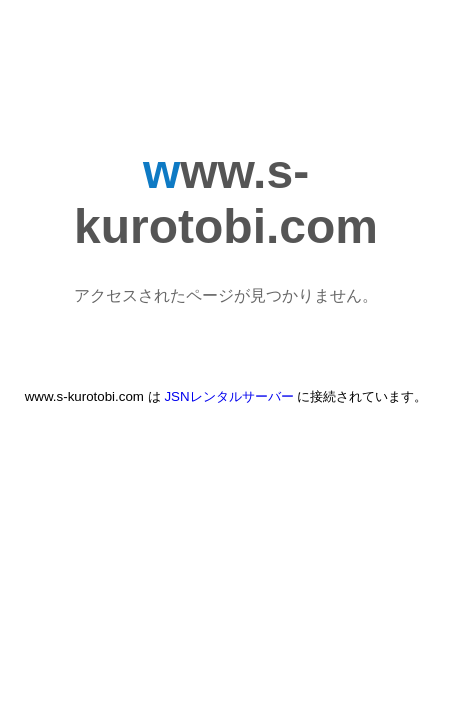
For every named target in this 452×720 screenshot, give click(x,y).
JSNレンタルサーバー (228, 396)
